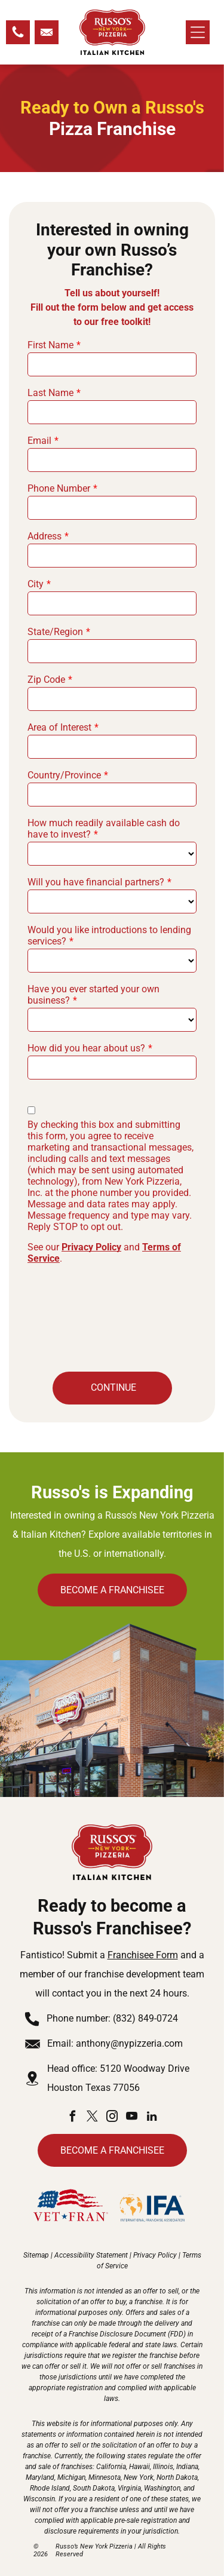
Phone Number (58, 488)
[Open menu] (198, 32)
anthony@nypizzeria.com (129, 2043)
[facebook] (73, 2118)
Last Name (50, 392)
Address (44, 536)
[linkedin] (151, 2118)
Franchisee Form (143, 1955)
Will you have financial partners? (95, 882)
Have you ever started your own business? (93, 994)
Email (39, 440)
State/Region (55, 631)
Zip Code (46, 679)
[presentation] (76, 1316)
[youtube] (132, 2118)
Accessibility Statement (91, 2255)
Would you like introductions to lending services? (109, 935)
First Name (50, 345)
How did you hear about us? (86, 1048)
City (35, 584)
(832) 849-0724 (145, 2018)
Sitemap (36, 2255)
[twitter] (92, 2118)
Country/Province (64, 775)
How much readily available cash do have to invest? (103, 828)
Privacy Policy (91, 1247)
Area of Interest (59, 727)
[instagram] (112, 2118)
